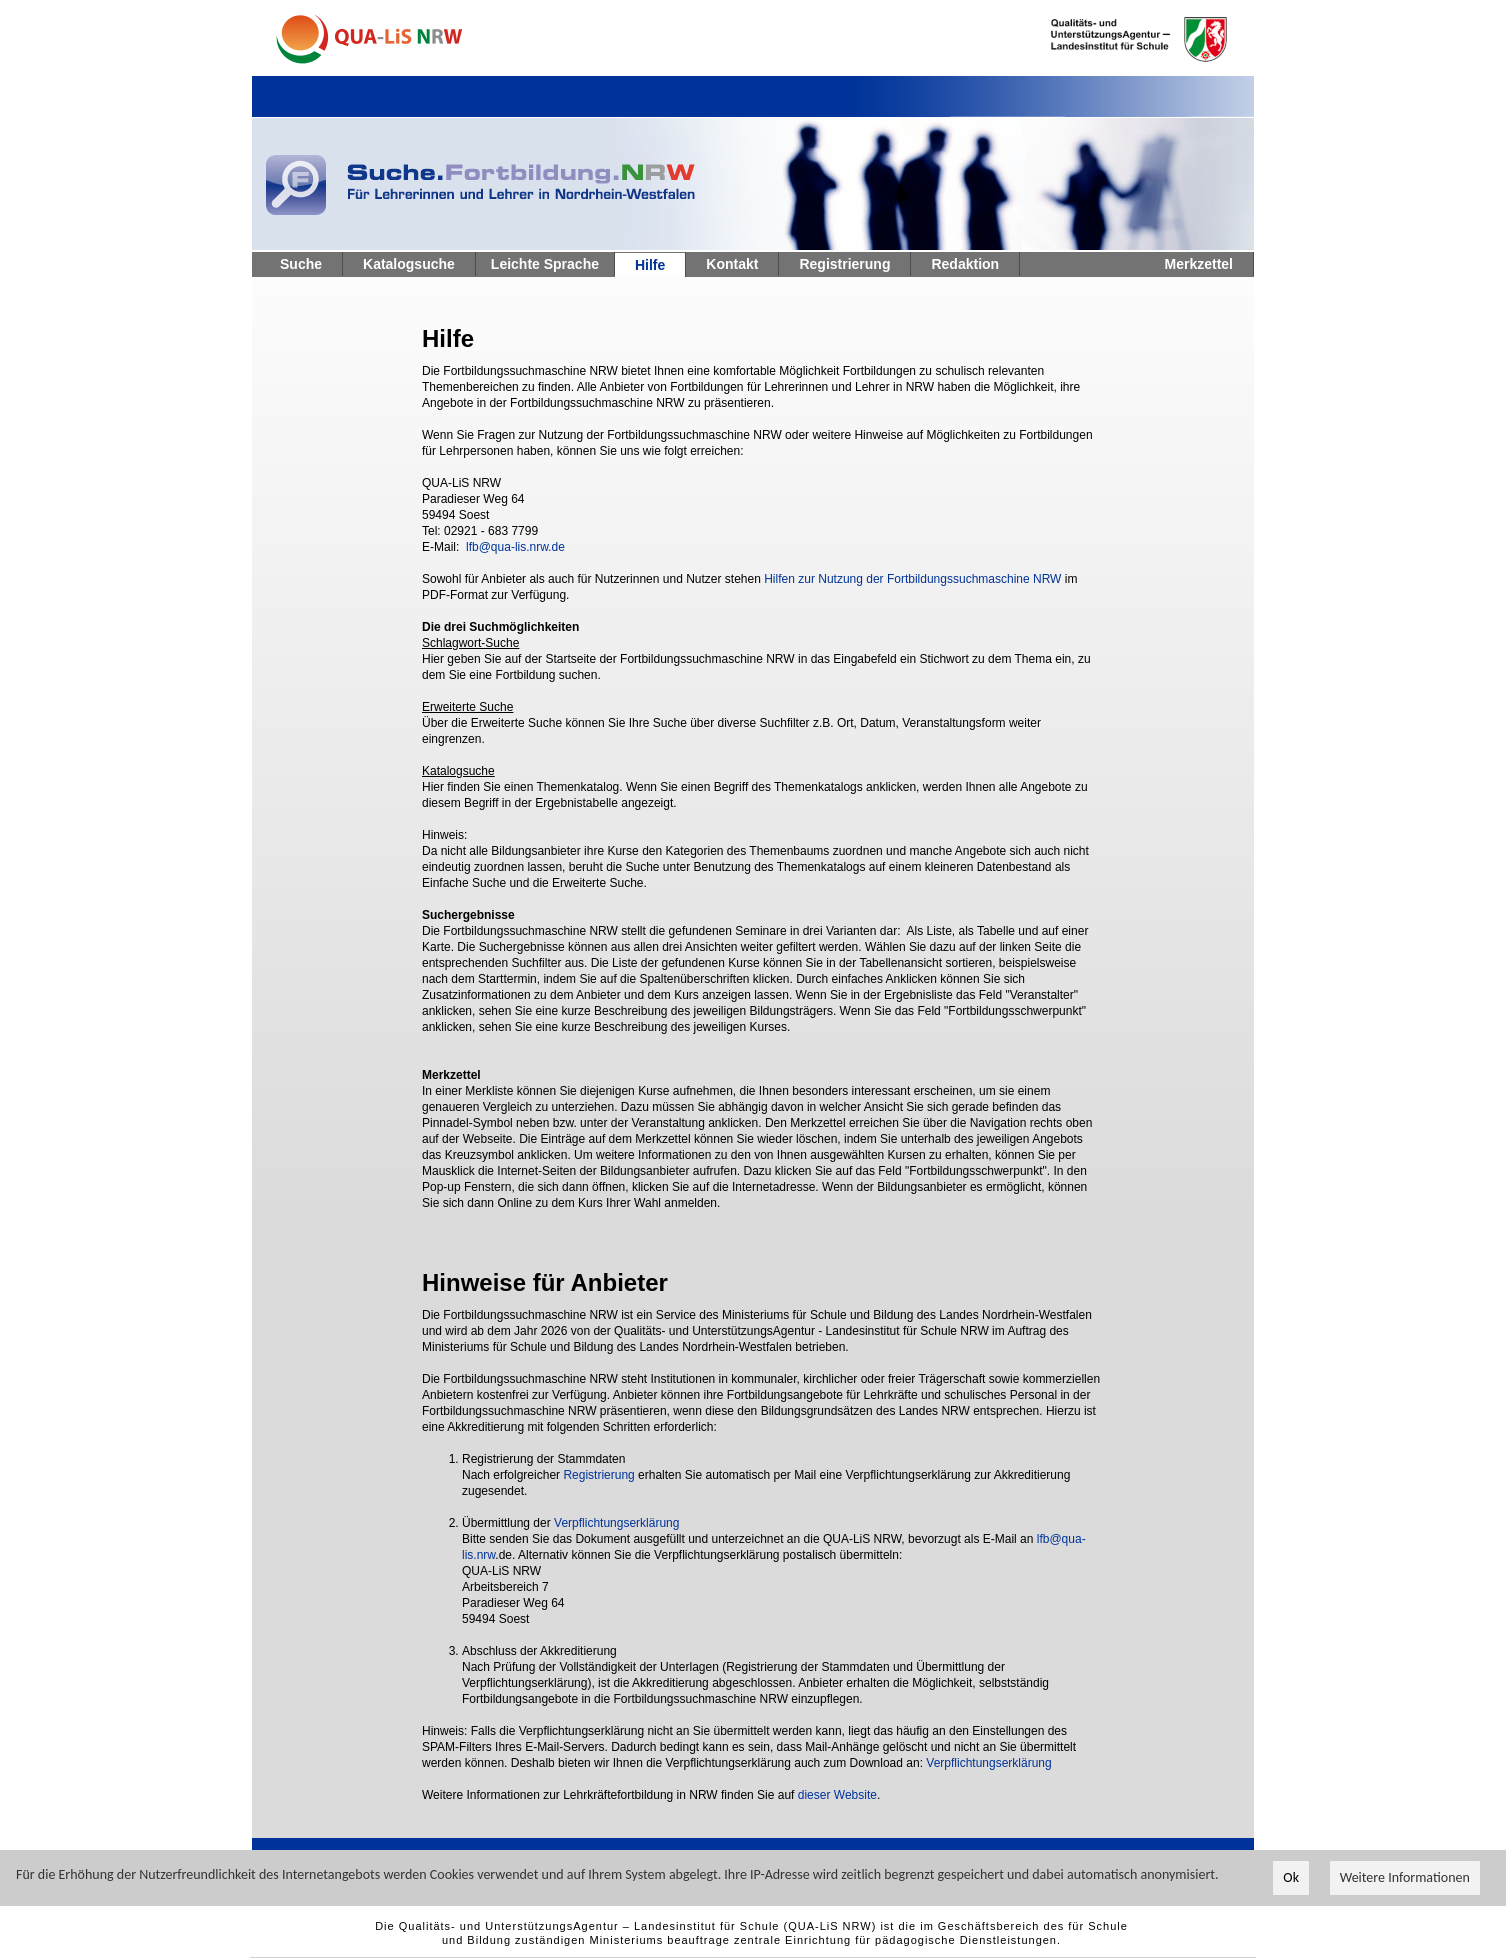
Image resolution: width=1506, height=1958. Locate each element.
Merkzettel (1199, 264)
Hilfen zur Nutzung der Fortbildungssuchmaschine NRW (912, 579)
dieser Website (837, 1795)
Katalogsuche (409, 264)
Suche (301, 264)
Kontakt (732, 264)
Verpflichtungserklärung (616, 1523)
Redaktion (965, 264)
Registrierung (844, 264)
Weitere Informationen (1405, 1878)
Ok (1291, 1878)
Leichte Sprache (545, 264)
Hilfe (650, 265)
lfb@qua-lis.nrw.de (515, 547)
